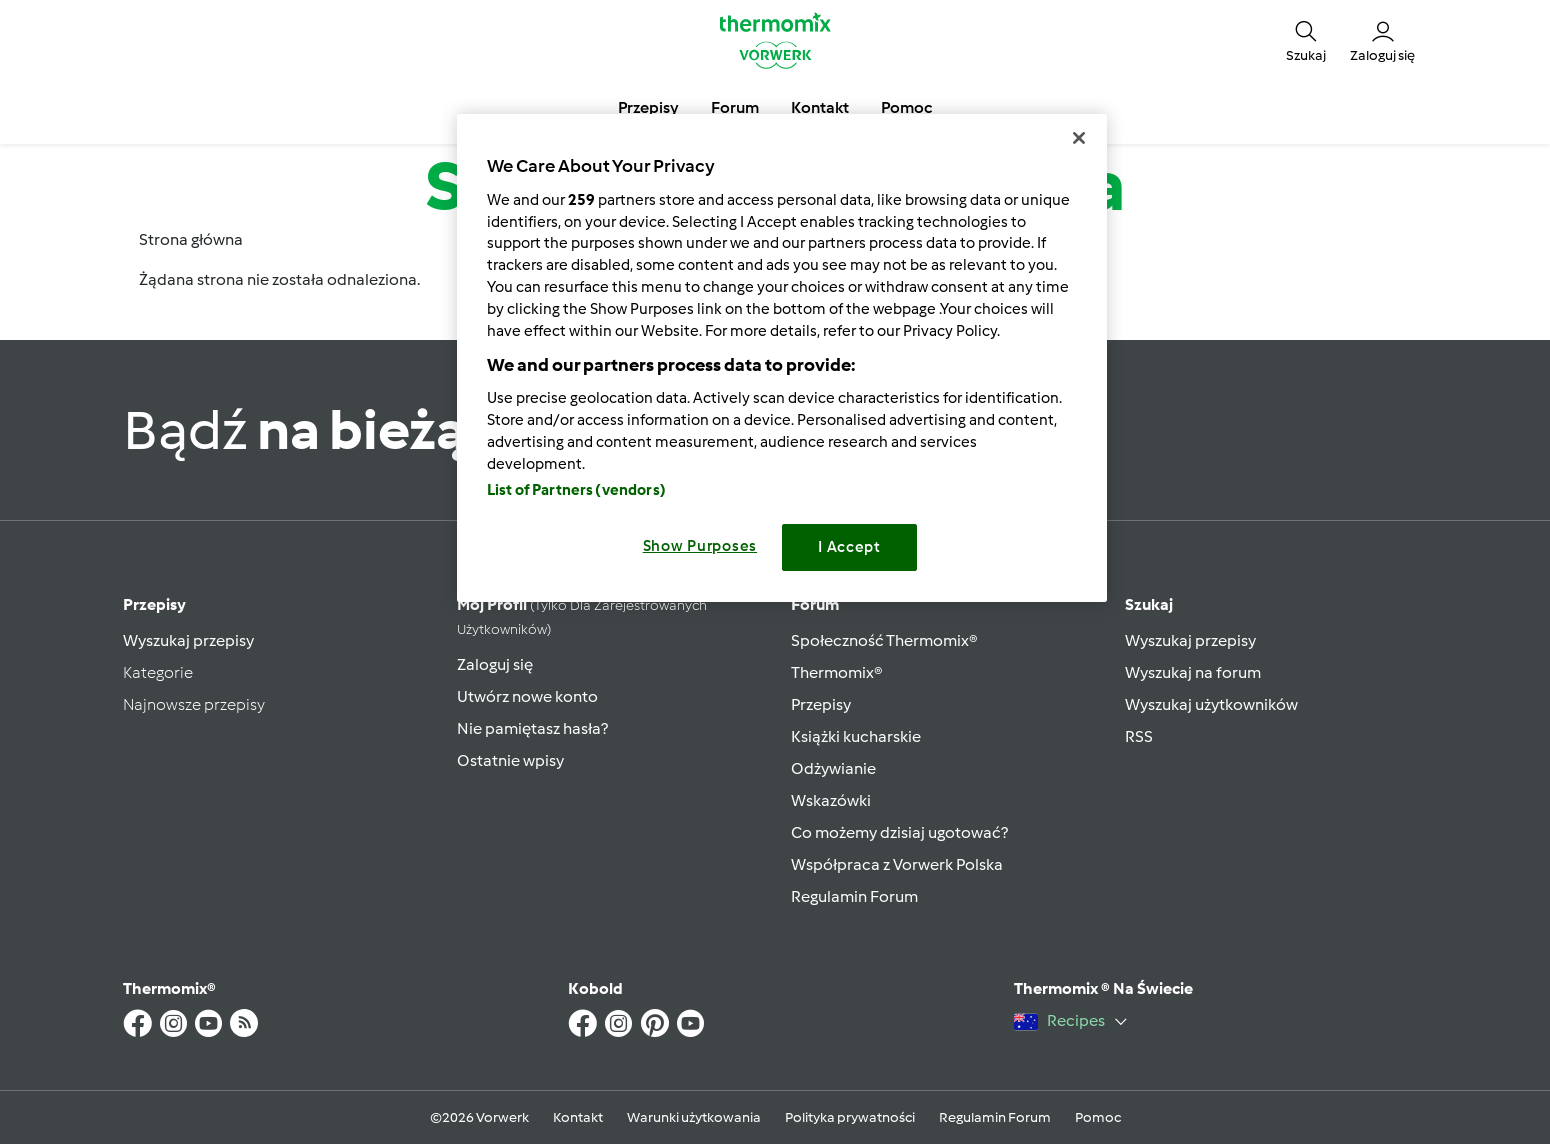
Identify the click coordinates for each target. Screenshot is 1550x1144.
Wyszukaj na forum (1193, 672)
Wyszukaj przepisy (188, 640)
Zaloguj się (495, 664)
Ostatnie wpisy (510, 760)
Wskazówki (831, 800)
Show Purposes (700, 546)
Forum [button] (735, 107)
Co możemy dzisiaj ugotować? (899, 832)
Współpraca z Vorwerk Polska (897, 864)
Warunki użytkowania (694, 1117)
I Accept (849, 547)
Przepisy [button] (648, 107)
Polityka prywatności (850, 1117)
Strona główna (191, 239)
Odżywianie (833, 768)
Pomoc (1098, 1117)
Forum (815, 604)
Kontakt (578, 1117)
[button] (1306, 40)
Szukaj (1149, 604)
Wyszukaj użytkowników (1211, 704)
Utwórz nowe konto (527, 696)
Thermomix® (837, 672)
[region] (782, 357)
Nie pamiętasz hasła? (532, 728)
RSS (1139, 736)
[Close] (1079, 138)
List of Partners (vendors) (576, 490)
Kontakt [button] (820, 107)
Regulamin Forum (854, 896)
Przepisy (154, 604)
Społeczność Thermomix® (884, 640)
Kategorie (158, 672)
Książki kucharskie (856, 736)
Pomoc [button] (906, 107)
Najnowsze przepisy (194, 704)
